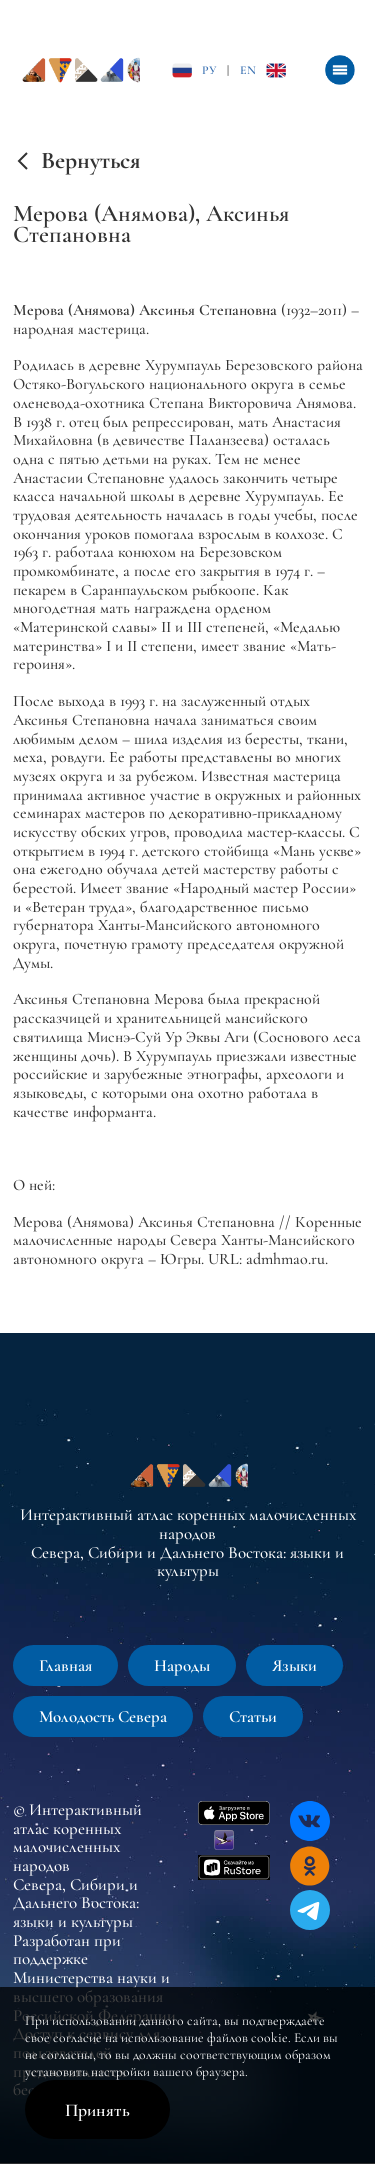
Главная (65, 1665)
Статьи (253, 1716)
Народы (182, 1665)
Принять (97, 2110)
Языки (294, 1665)
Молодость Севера (103, 1716)
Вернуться (90, 161)
